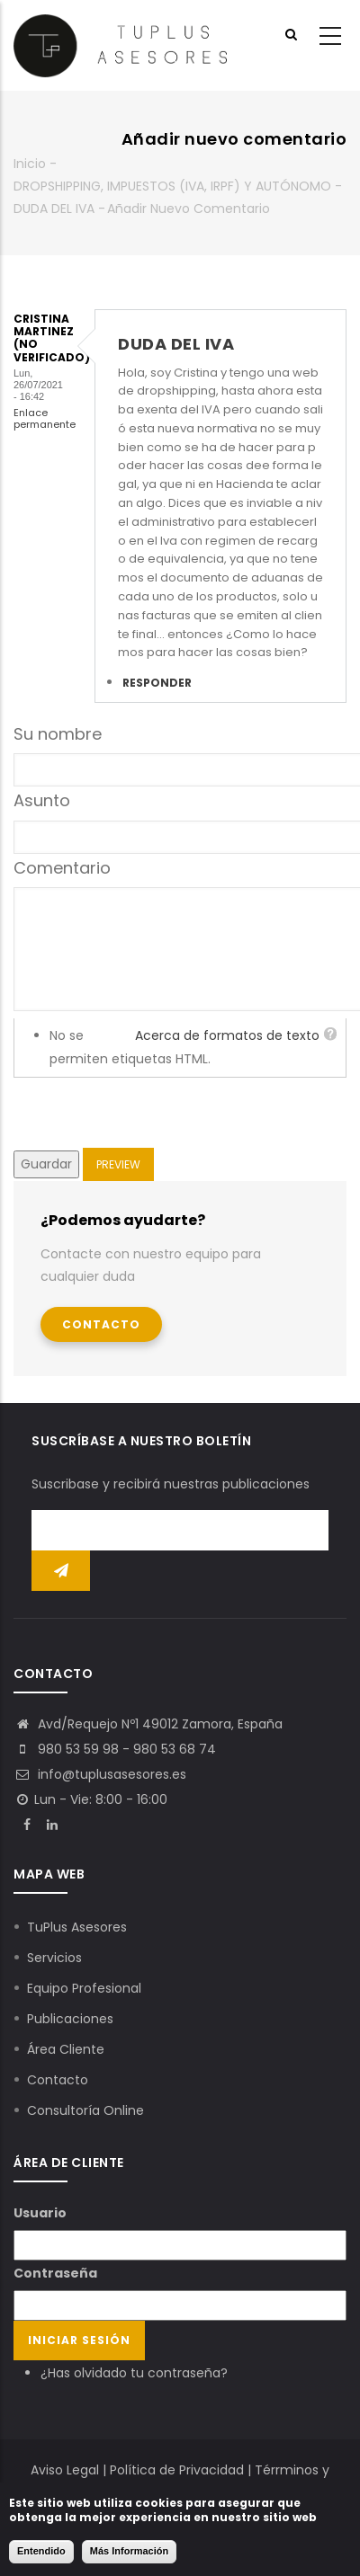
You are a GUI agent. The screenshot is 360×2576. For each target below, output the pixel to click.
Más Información (129, 2550)
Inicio (30, 164)
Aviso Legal (65, 2470)
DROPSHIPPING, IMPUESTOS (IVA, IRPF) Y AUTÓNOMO (172, 186)
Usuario (40, 2213)
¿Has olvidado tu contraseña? (134, 2373)
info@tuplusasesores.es (100, 1774)
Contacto (101, 1324)
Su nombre (58, 734)
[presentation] (150, 1113)
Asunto (42, 800)
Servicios (54, 1958)
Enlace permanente (45, 418)
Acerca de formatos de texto (227, 1035)
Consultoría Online (85, 2110)
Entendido (41, 2550)
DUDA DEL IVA (54, 209)
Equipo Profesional (84, 1988)
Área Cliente (65, 2049)
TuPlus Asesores (77, 1927)
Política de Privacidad (177, 2470)
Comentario (62, 868)
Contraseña (55, 2273)
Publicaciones (70, 2019)
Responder (157, 682)
